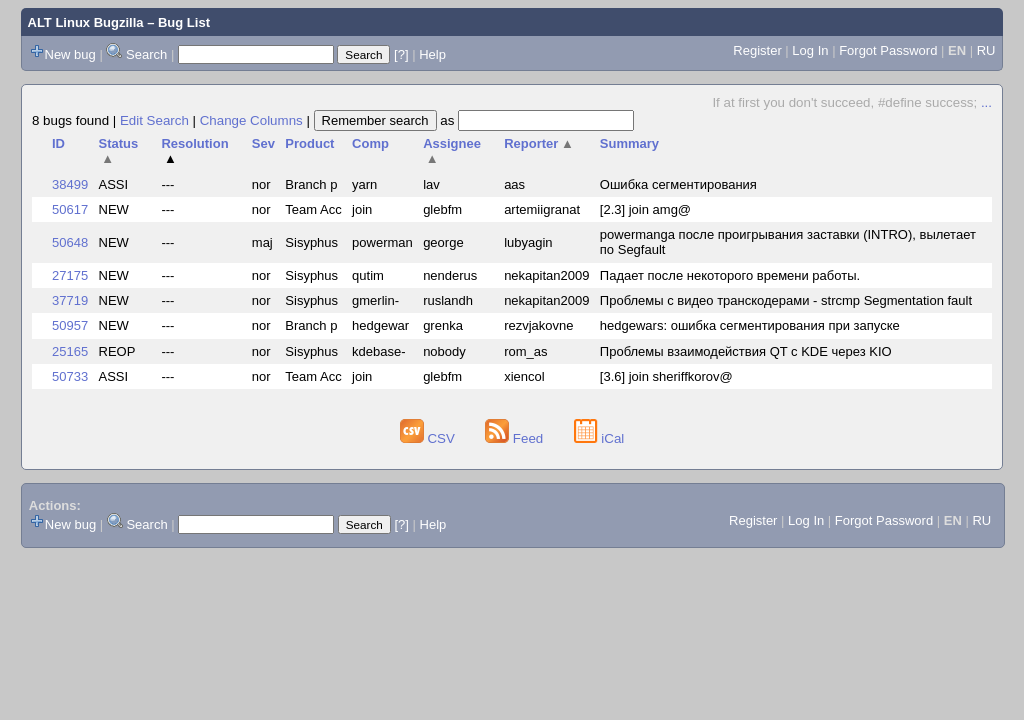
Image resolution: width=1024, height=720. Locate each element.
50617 (70, 209)
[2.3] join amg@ (645, 209)
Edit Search (154, 120)
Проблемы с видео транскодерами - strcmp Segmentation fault (786, 300)
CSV (429, 438)
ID (58, 143)
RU (986, 50)
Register (757, 50)
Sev (263, 143)
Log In (810, 50)
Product (309, 143)
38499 (70, 184)
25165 (70, 351)
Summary (629, 143)
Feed (516, 438)
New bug (70, 54)
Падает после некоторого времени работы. (730, 275)
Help (432, 54)
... (986, 102)
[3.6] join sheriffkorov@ (666, 376)
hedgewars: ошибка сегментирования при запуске (750, 325)
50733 (70, 376)
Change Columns (251, 120)
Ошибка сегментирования (678, 184)
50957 (70, 325)
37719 (70, 300)
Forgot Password (888, 50)
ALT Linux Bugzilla (86, 22)
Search (146, 54)
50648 (70, 242)
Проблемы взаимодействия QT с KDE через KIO (746, 351)
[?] (401, 54)
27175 (70, 275)
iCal (599, 438)
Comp (370, 143)
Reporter (539, 143)
